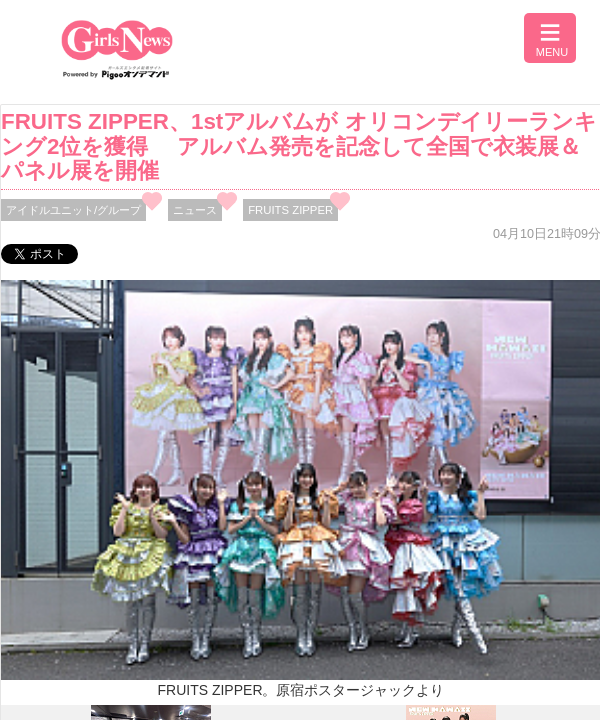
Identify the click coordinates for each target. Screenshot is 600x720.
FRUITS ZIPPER (290, 210)
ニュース (195, 210)
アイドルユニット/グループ (73, 210)
